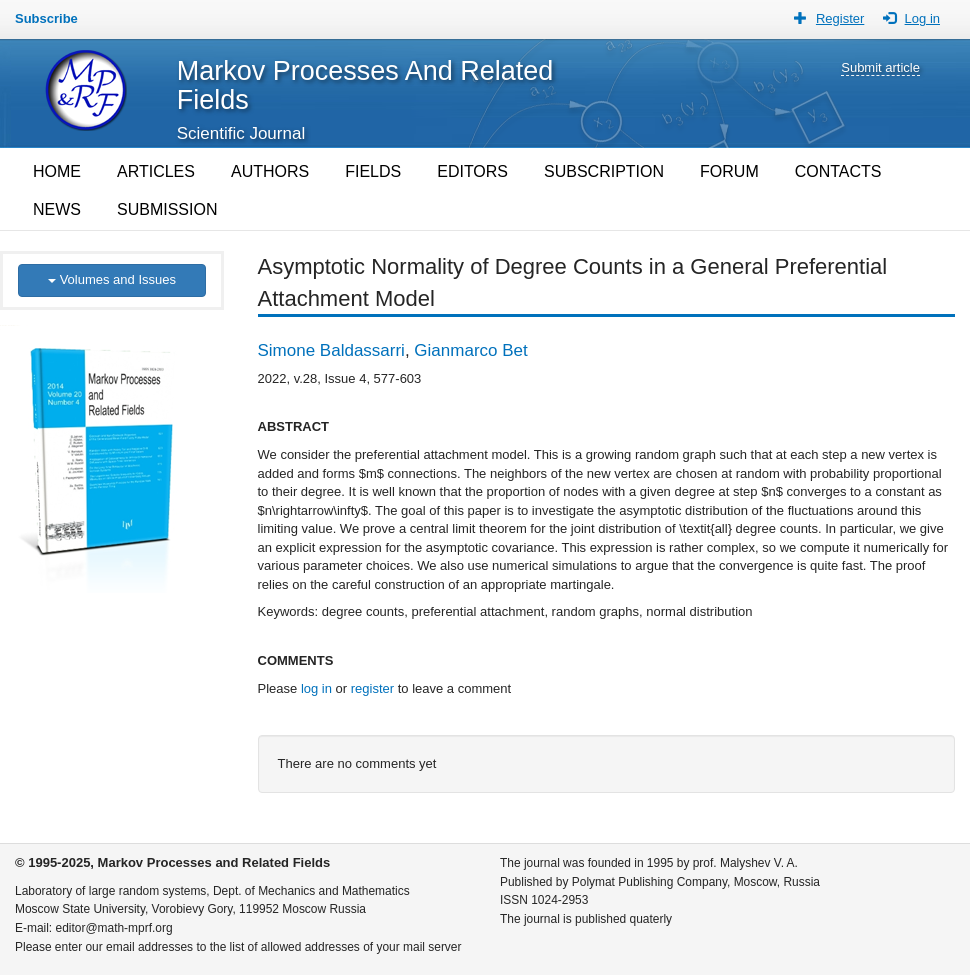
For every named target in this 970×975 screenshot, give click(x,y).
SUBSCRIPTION (604, 171)
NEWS (57, 209)
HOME (57, 171)
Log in (922, 18)
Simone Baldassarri (331, 350)
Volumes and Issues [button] (112, 279)
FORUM (729, 171)
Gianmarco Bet (470, 350)
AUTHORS (270, 171)
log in (316, 688)
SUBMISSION (167, 209)
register (372, 688)
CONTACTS (838, 171)
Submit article (880, 67)
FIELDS (373, 171)
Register (840, 18)
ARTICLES (156, 171)
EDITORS (472, 171)
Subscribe (46, 18)
